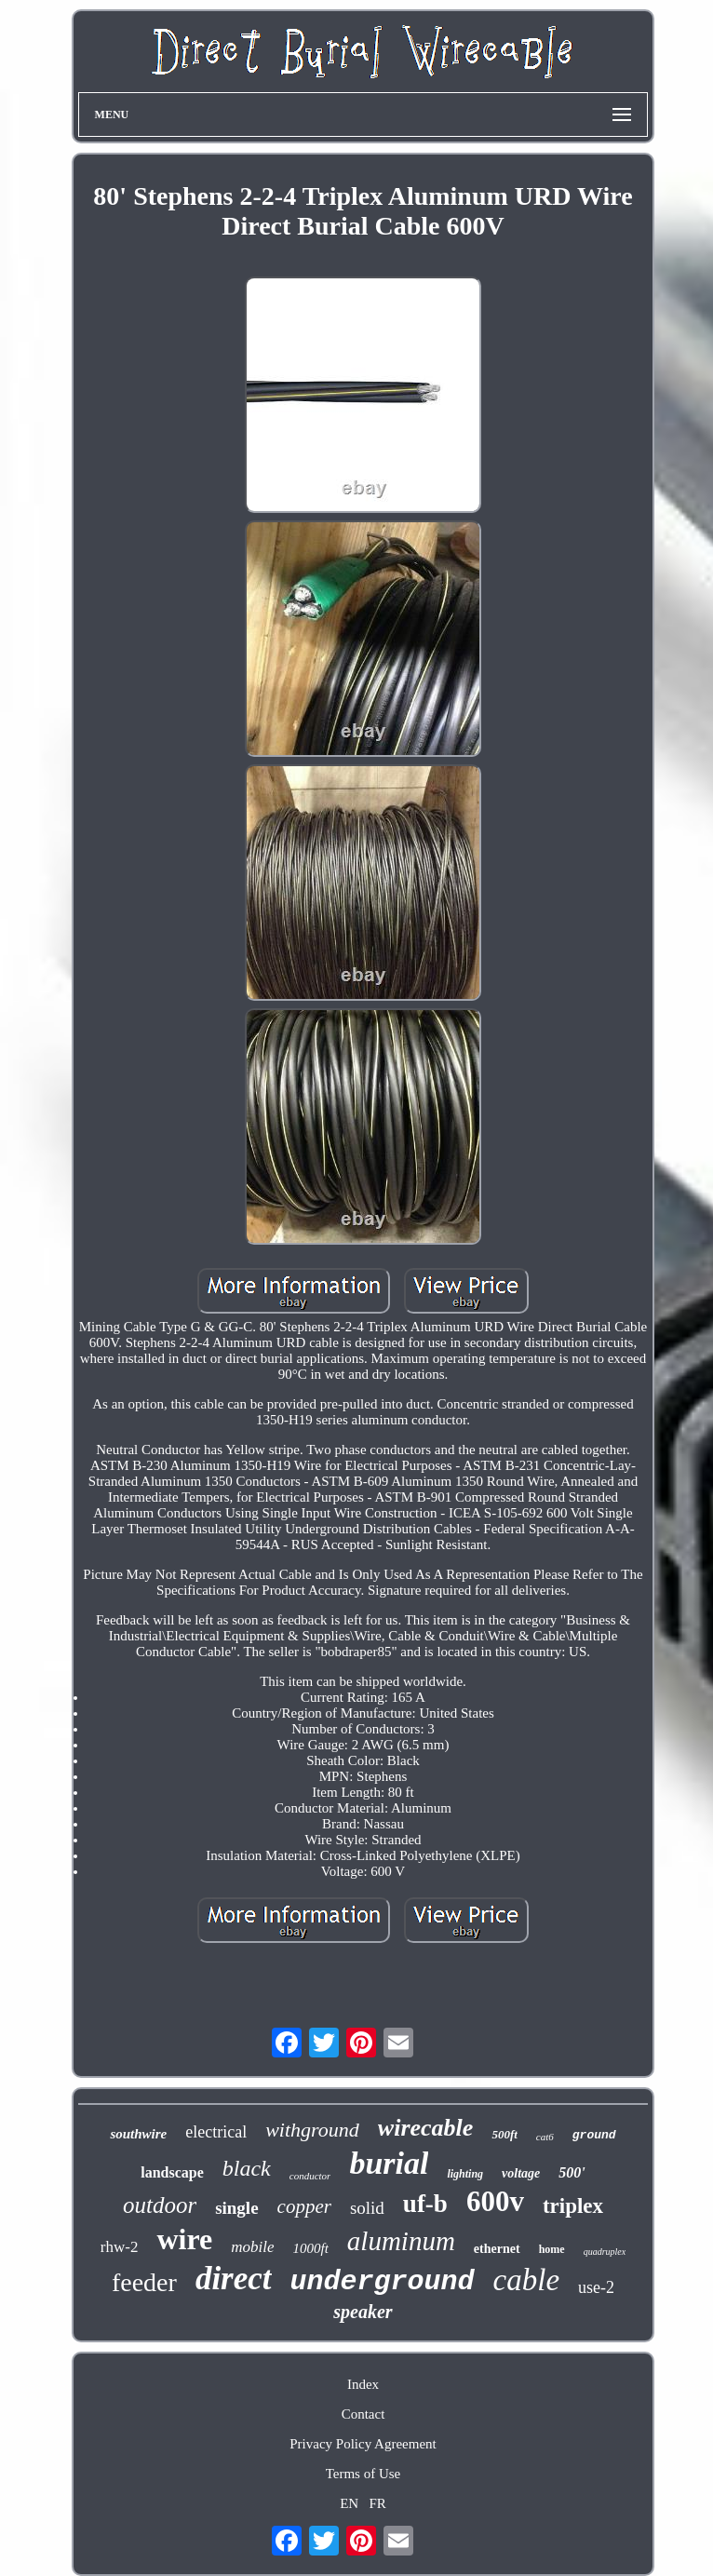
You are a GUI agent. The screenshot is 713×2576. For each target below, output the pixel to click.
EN (349, 2503)
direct (233, 2278)
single (236, 2208)
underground (382, 2282)
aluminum (401, 2241)
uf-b (425, 2204)
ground (594, 2135)
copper (304, 2206)
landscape (172, 2172)
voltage (521, 2173)
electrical (216, 2132)
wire (184, 2239)
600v (495, 2201)
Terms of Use (363, 2473)
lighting (465, 2173)
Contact (363, 2414)
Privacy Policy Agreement (362, 2443)
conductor (310, 2175)
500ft (504, 2134)
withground (312, 2129)
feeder (144, 2282)
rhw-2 (120, 2247)
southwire (138, 2133)
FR (377, 2503)
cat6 (545, 2136)
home (552, 2249)
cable (526, 2280)
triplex (573, 2206)
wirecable (426, 2127)
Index (363, 2384)
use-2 (596, 2287)
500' (571, 2172)
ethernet (497, 2249)
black (246, 2168)
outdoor (159, 2205)
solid (367, 2208)
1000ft (311, 2248)
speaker (362, 2311)
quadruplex (605, 2251)
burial (388, 2163)
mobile (252, 2247)
